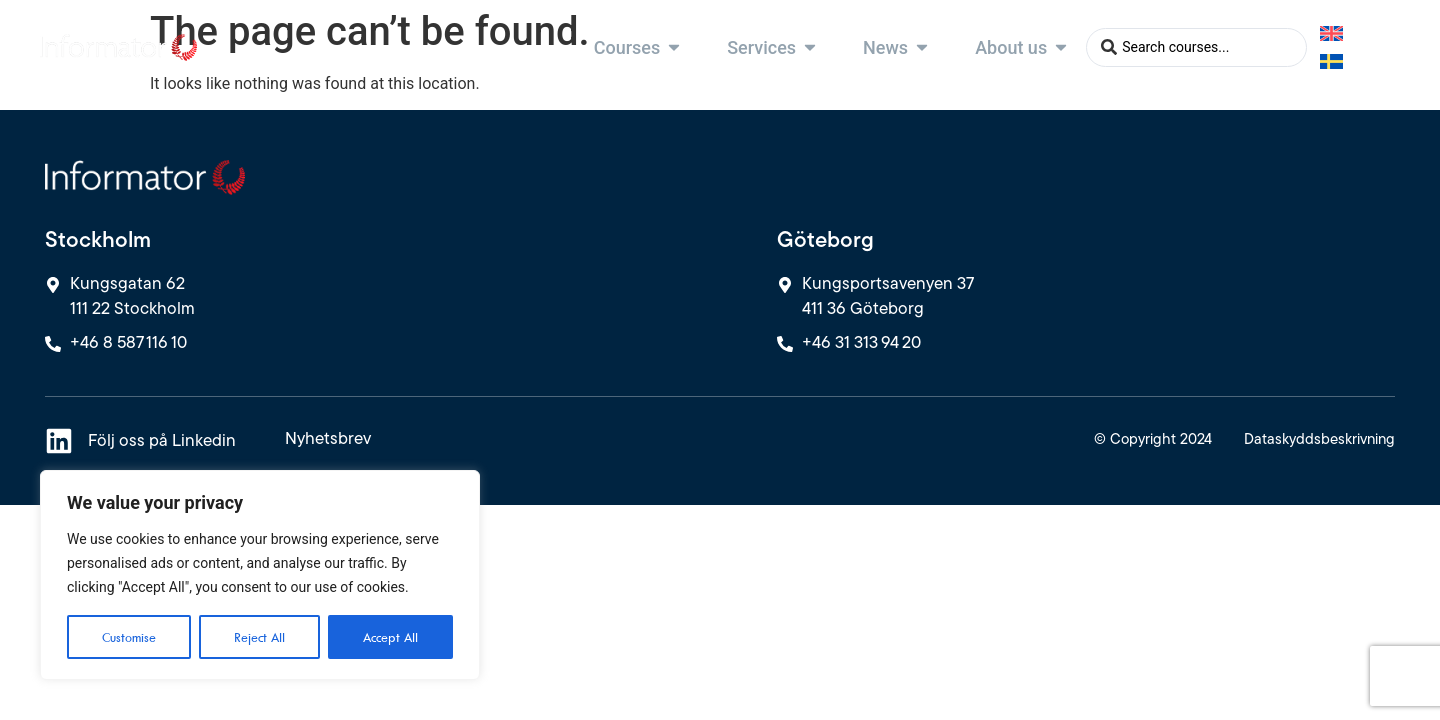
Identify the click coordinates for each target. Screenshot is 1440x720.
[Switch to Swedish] (1331, 60)
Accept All (390, 637)
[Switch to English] (1331, 33)
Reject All (259, 637)
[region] (260, 575)
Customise (129, 637)
